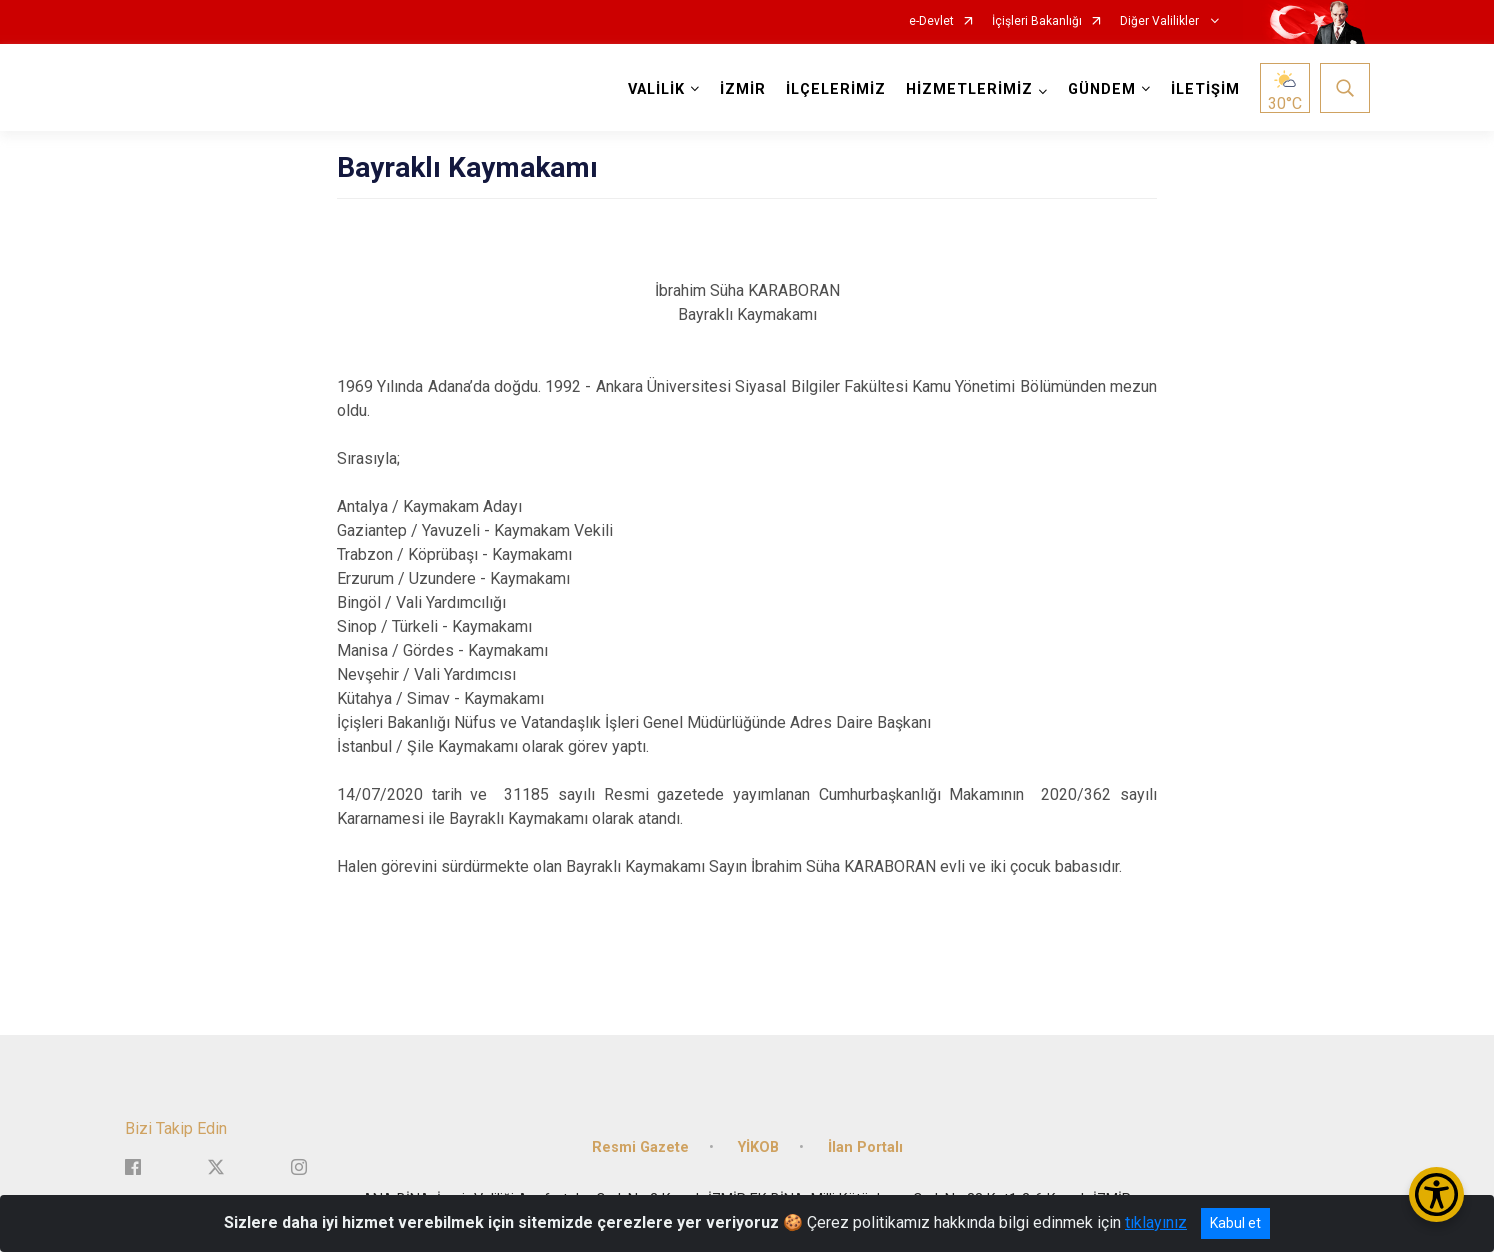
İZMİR (743, 89)
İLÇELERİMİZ (836, 89)
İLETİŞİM (1205, 89)
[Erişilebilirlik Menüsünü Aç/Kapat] (1436, 1194)
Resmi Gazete (640, 1147)
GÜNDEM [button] (1102, 89)
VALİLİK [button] (656, 89)
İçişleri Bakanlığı (1037, 21)
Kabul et (1235, 1223)
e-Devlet (931, 21)
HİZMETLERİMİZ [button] (969, 89)
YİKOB (758, 1147)
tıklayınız (1156, 1222)
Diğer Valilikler (1161, 21)
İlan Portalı (865, 1147)
